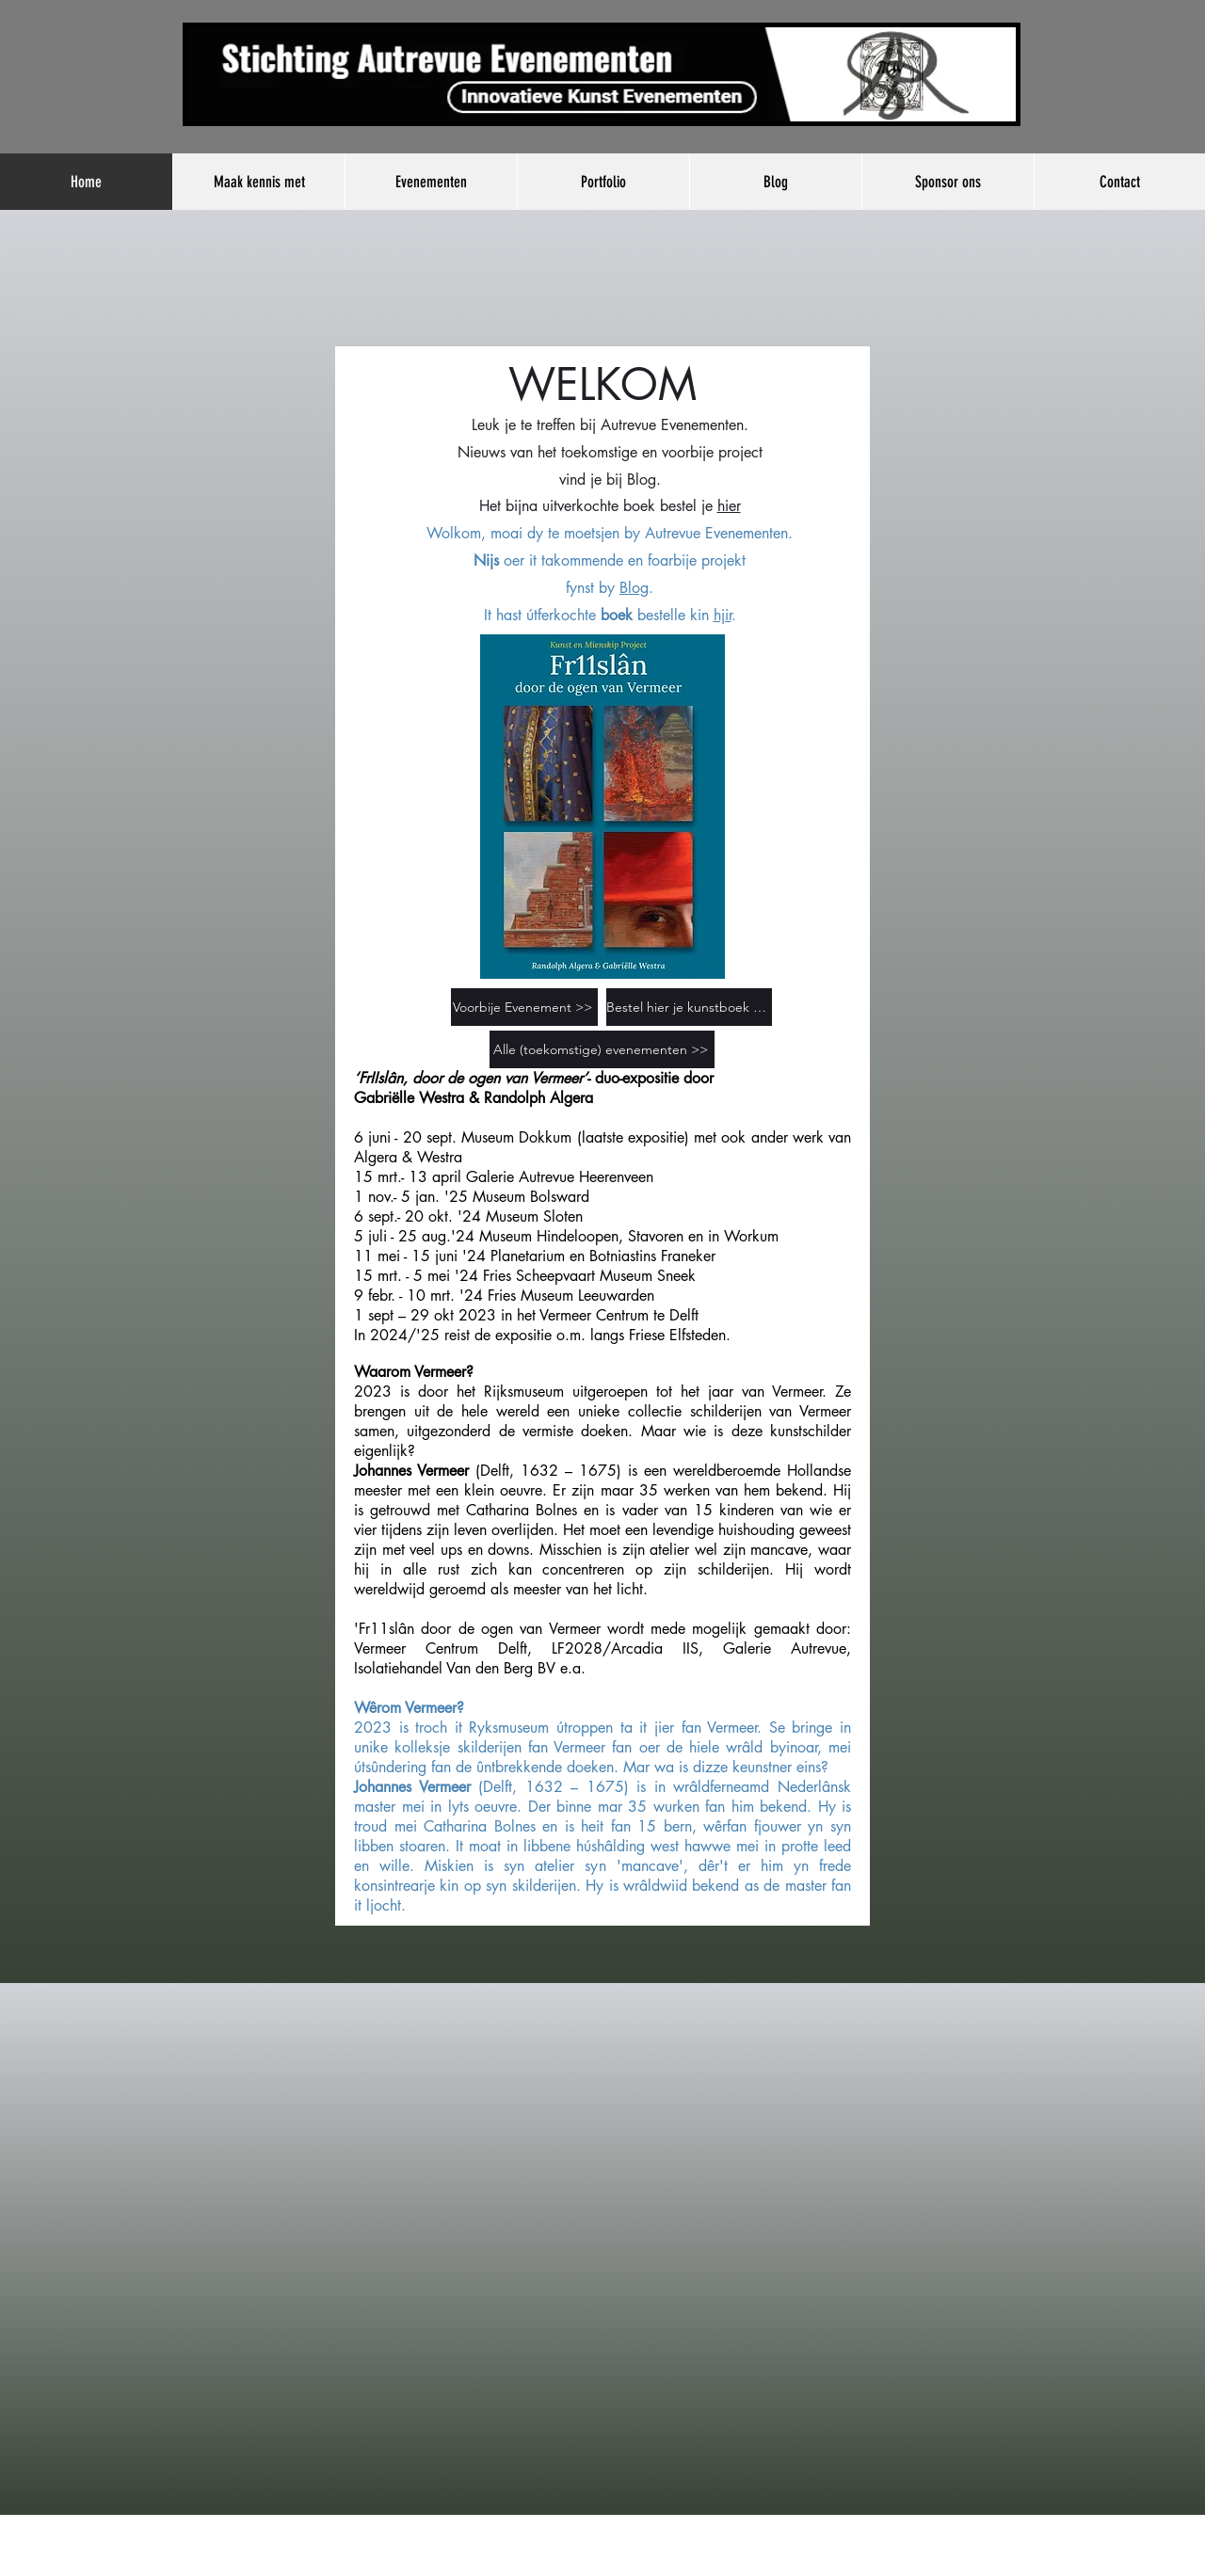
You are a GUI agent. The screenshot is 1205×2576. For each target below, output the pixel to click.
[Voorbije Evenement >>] (524, 1007)
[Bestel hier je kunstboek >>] (689, 1007)
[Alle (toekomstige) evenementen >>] (602, 1049)
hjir (722, 615)
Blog (641, 479)
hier (729, 506)
